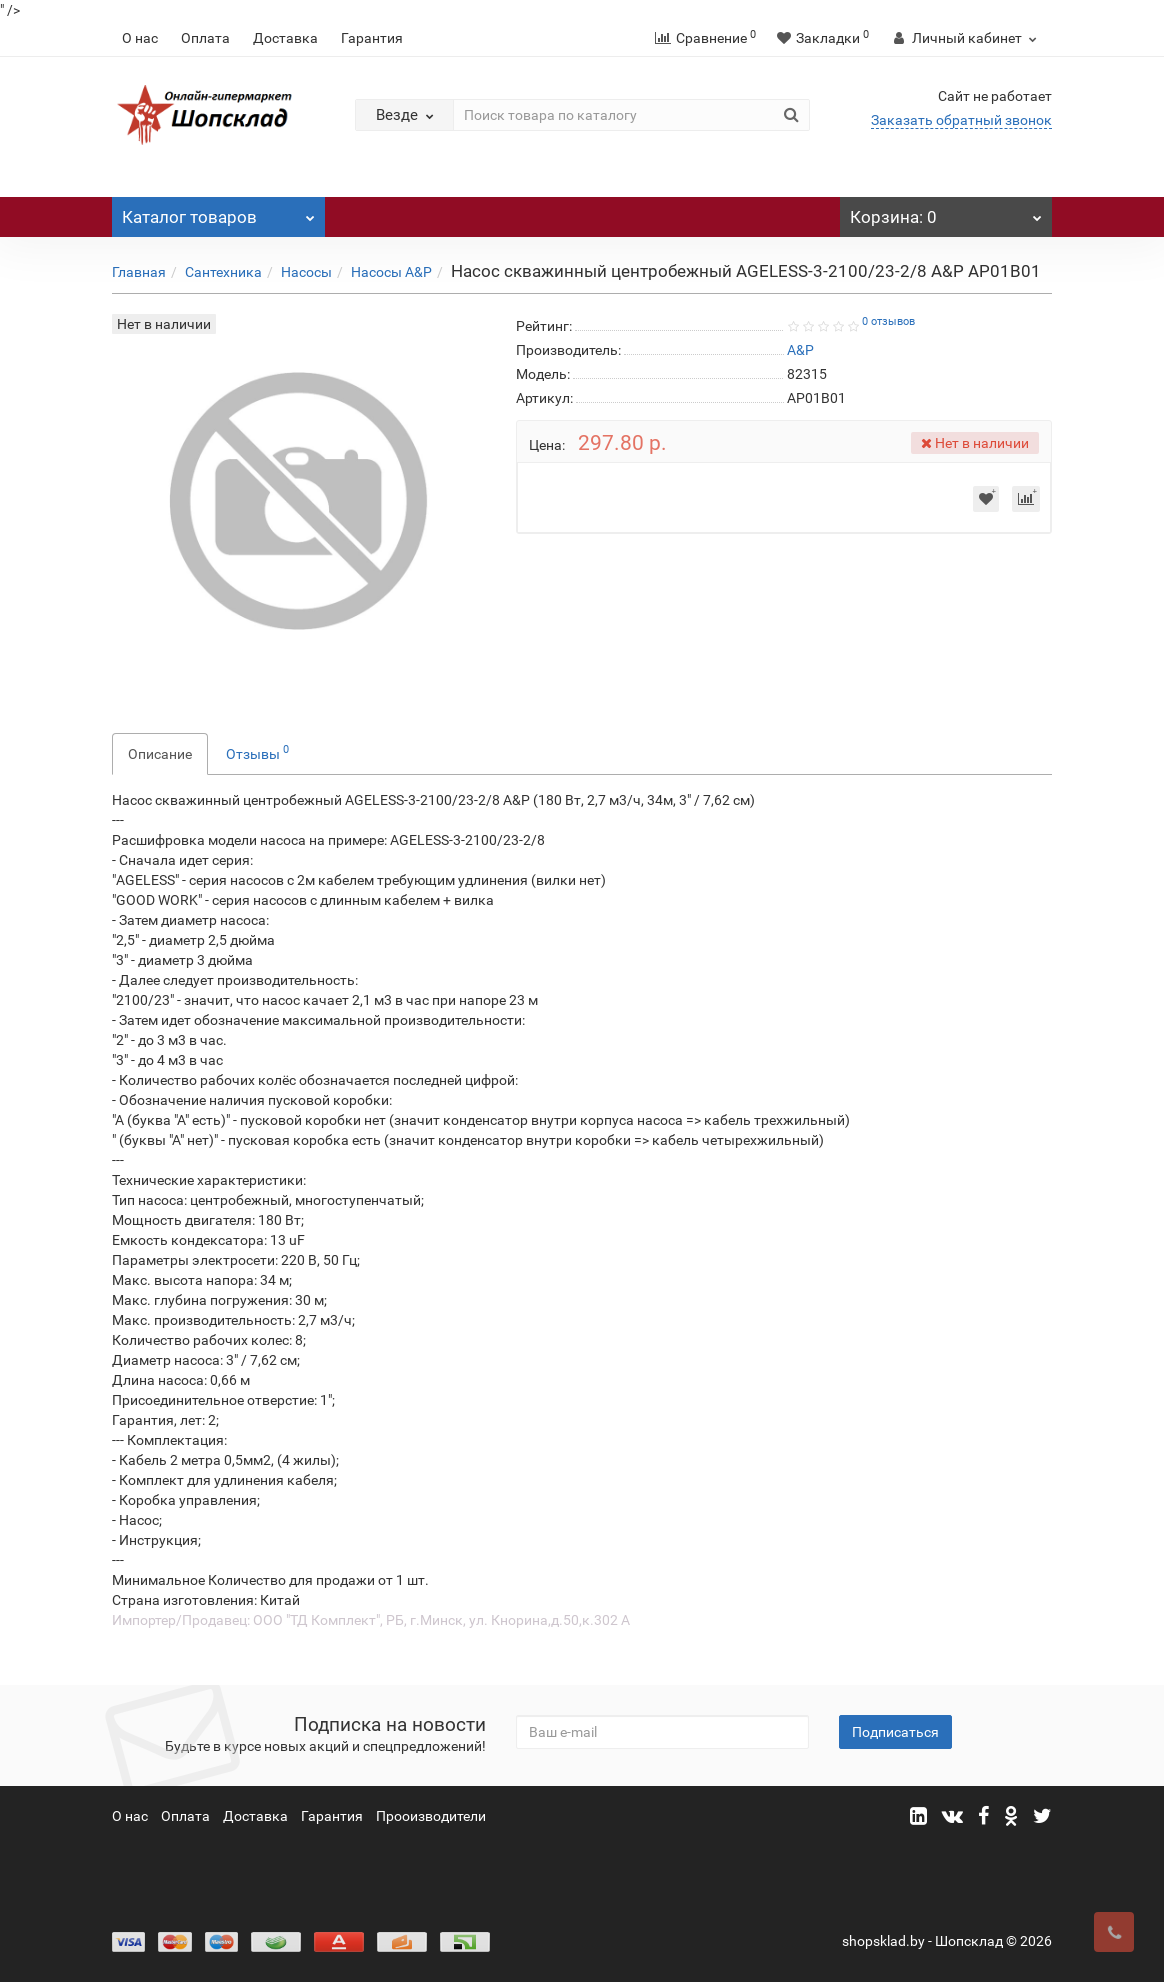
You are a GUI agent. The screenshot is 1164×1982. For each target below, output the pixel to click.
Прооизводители (431, 1816)
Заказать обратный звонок (961, 120)
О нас (140, 38)
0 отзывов (888, 321)
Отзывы (257, 752)
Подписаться (895, 1732)
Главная (139, 272)
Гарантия (372, 38)
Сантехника (223, 272)
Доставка (285, 38)
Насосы (306, 272)
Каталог (218, 212)
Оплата (205, 38)
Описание (160, 754)
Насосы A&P (391, 272)
